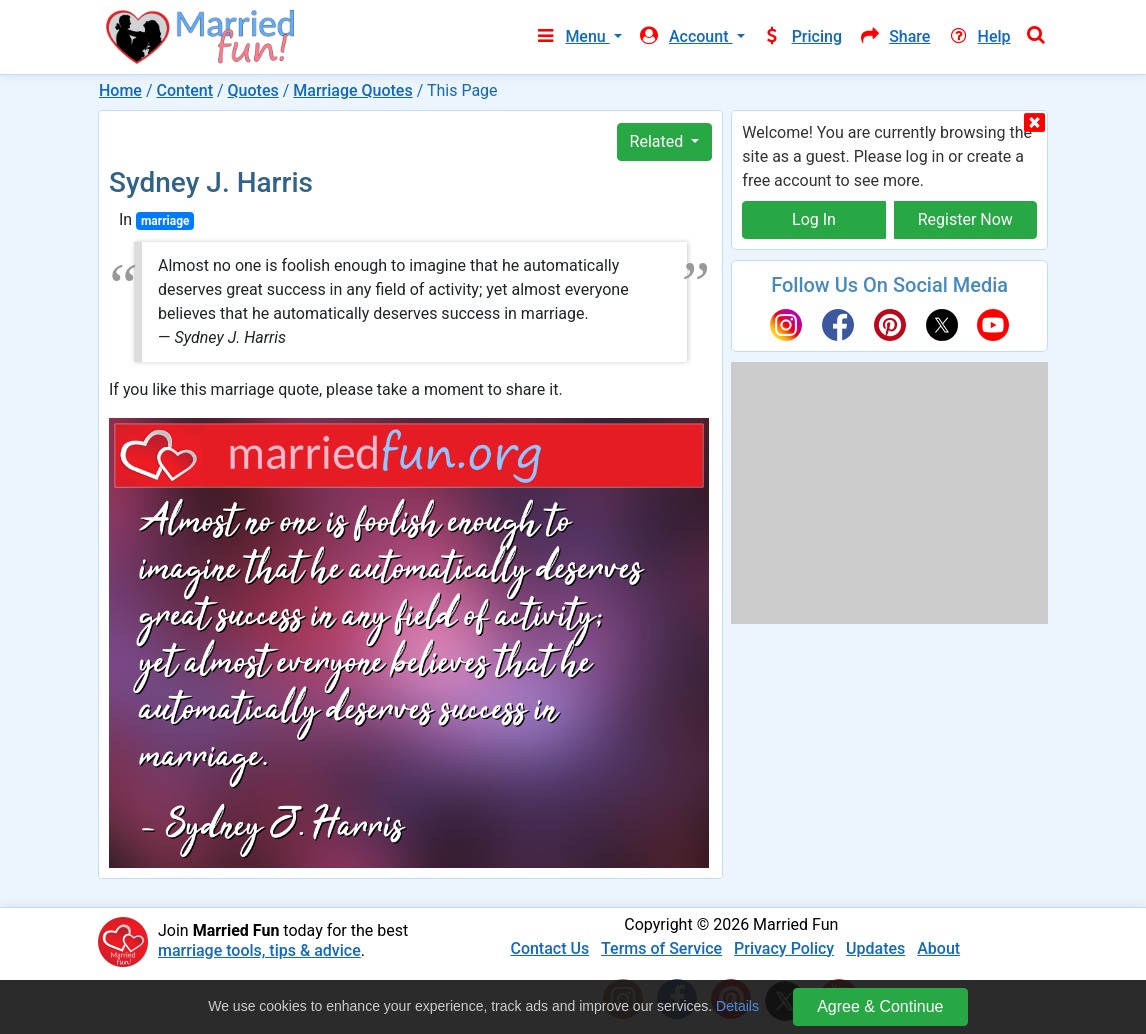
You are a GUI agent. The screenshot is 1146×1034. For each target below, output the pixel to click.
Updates (875, 948)
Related (659, 141)
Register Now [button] (965, 219)
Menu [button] (571, 36)
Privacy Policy (784, 948)
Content (184, 90)
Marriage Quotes (352, 90)
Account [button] (685, 36)
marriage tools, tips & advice (259, 950)
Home (120, 90)
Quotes (253, 90)
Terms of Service (661, 948)
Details (737, 1006)
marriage (165, 221)
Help (978, 36)
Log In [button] (814, 219)
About (938, 948)
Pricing (802, 36)
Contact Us (549, 948)
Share (894, 36)
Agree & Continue (880, 1006)
